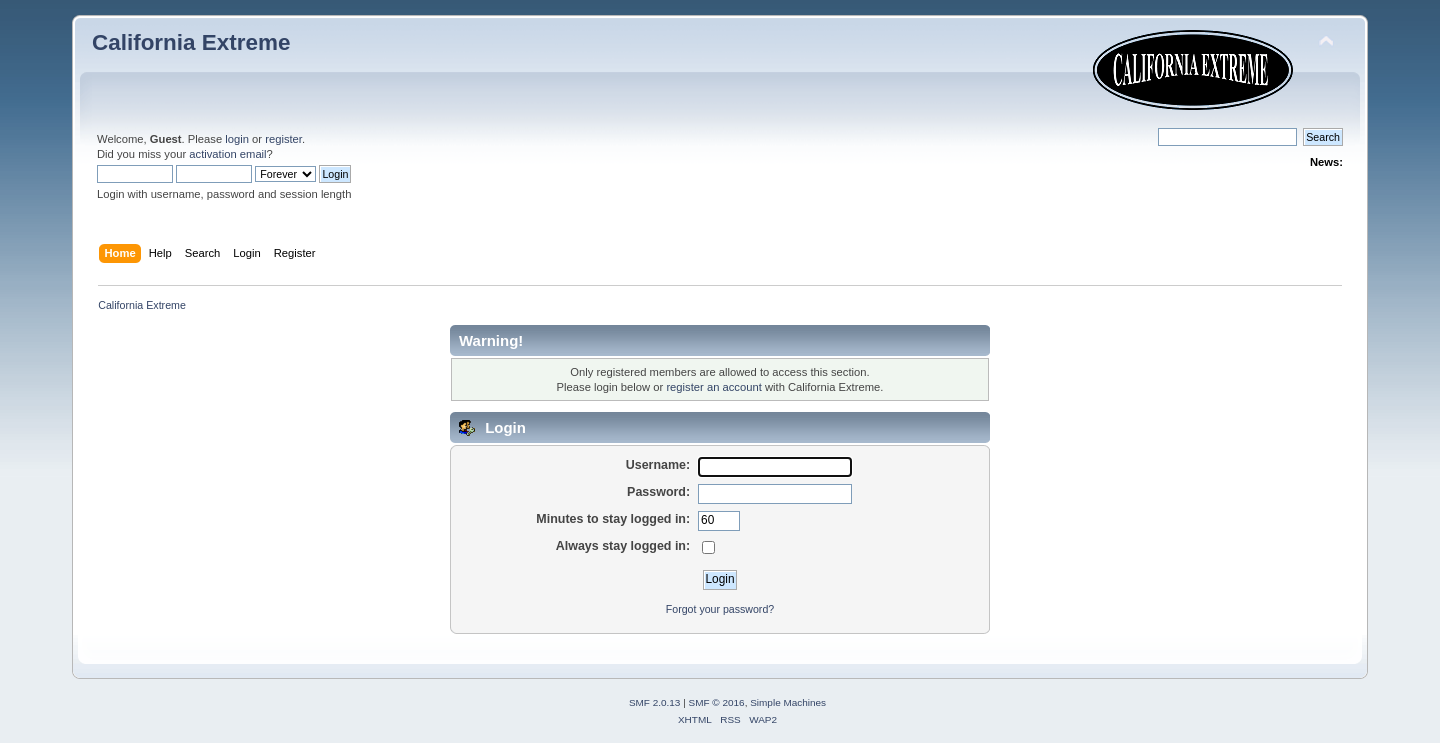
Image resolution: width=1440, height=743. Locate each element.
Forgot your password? (720, 609)
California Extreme (191, 42)
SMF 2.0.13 (655, 702)
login (237, 139)
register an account (713, 387)
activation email (227, 154)
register (283, 139)
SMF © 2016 (717, 702)
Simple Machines (788, 702)
